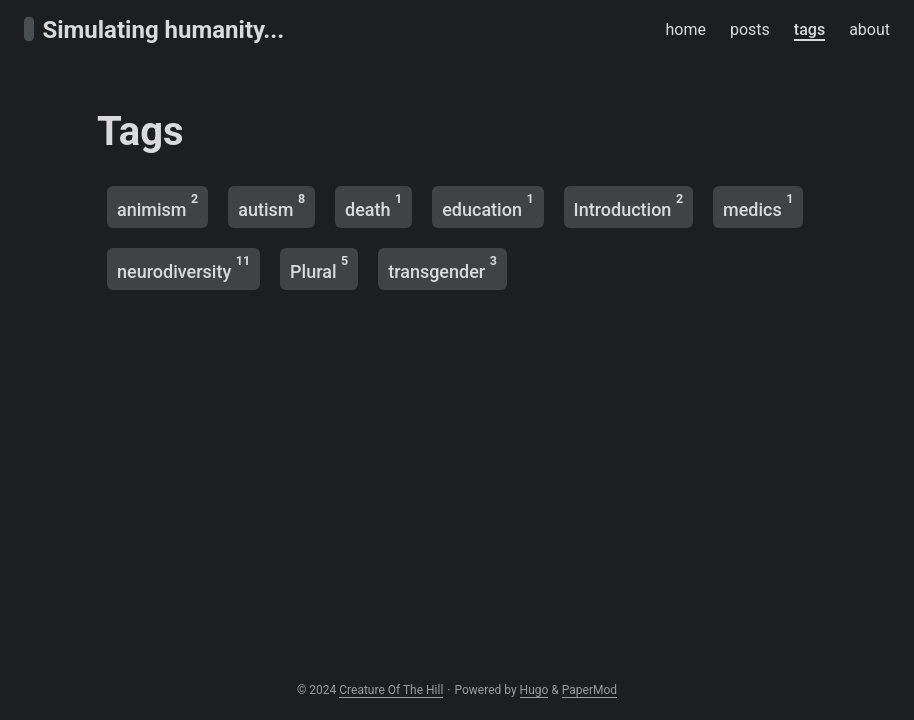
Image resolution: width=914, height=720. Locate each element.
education (487, 205)
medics (758, 205)
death (373, 205)
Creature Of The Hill (391, 690)
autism (271, 205)
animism (157, 205)
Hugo (534, 690)
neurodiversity (183, 267)
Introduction (628, 205)
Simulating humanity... (154, 30)
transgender (442, 267)
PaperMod (589, 690)
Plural (319, 267)
